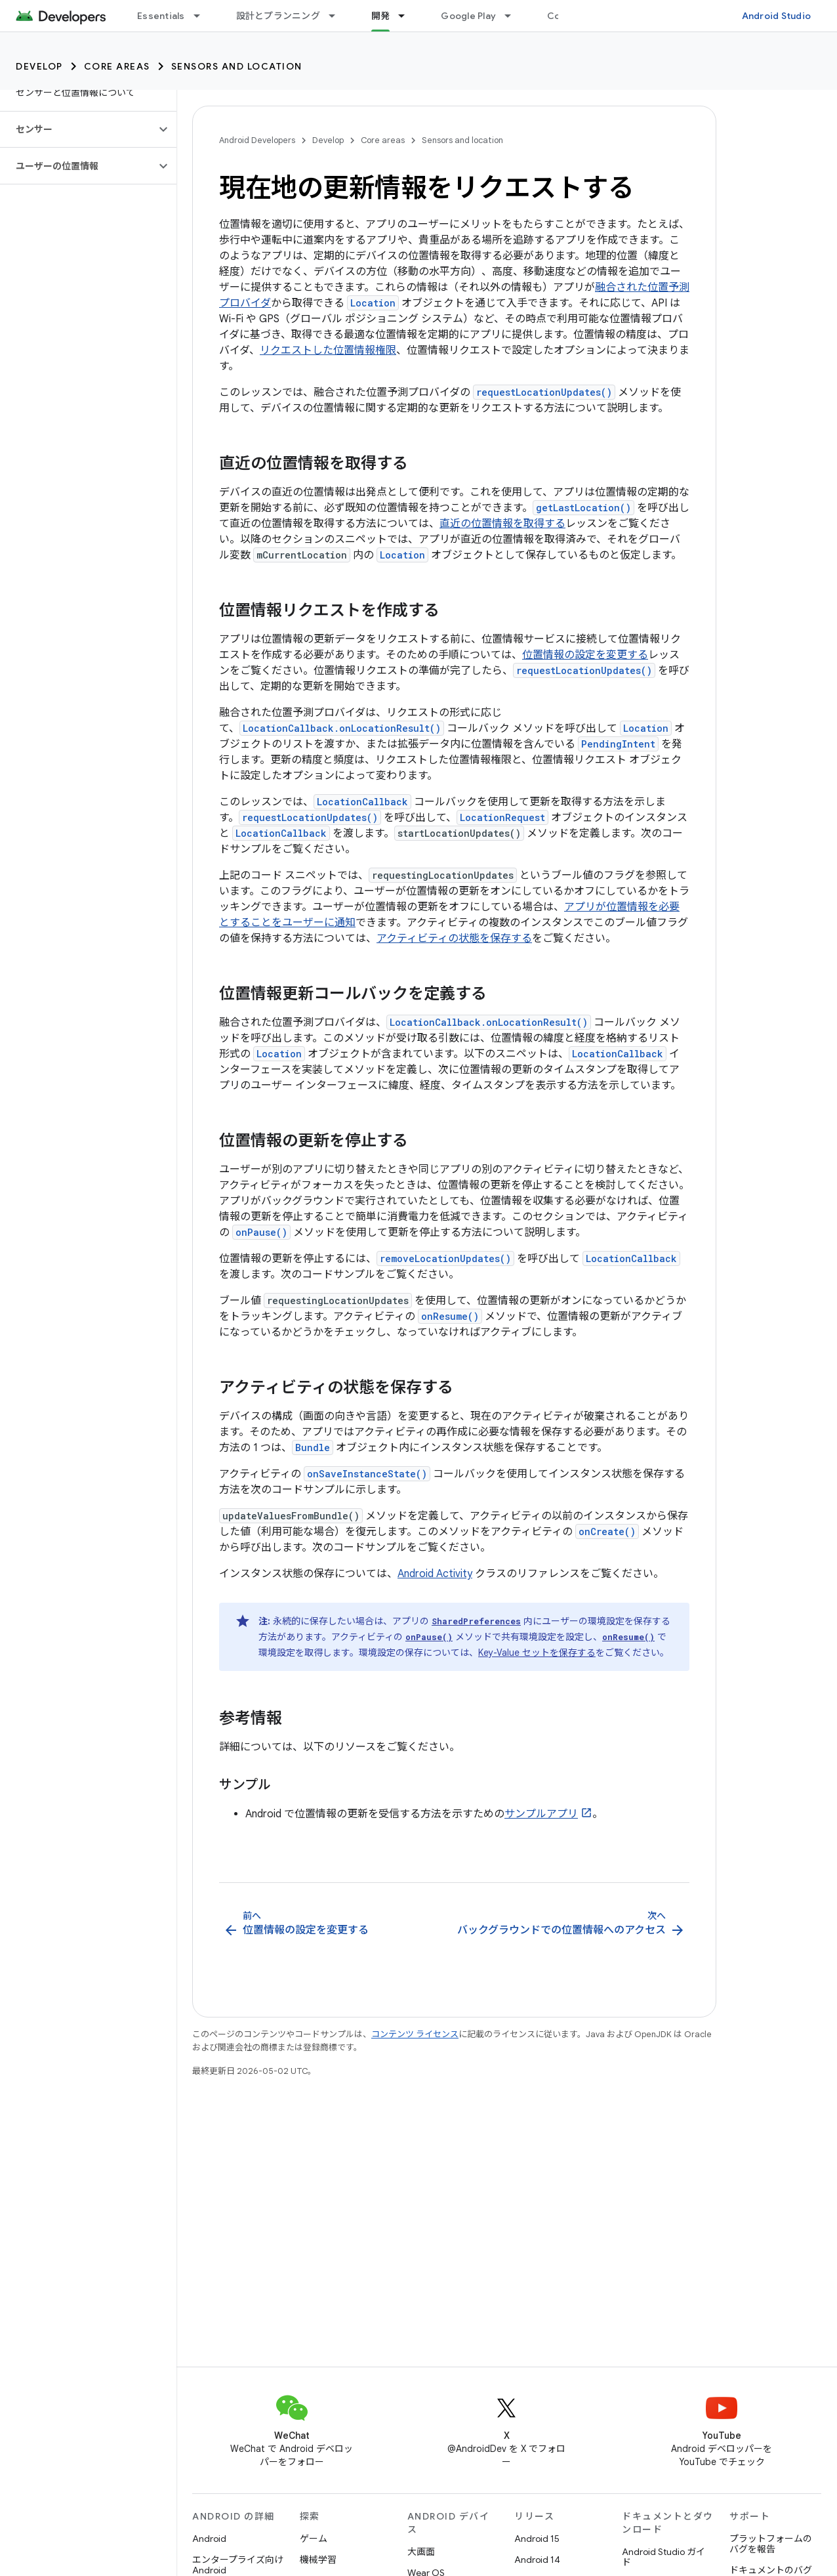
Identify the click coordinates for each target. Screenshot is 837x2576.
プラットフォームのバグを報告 (770, 2544)
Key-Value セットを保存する (537, 1652)
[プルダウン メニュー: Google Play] (513, 16)
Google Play (468, 16)
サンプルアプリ (541, 1814)
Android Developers (257, 140)
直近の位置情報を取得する (502, 523)
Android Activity (435, 1573)
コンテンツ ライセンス (415, 2034)
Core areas (117, 66)
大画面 (421, 2552)
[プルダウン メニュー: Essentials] (202, 16)
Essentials (161, 16)
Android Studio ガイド (663, 2557)
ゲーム (313, 2538)
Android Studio (776, 16)
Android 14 (537, 2559)
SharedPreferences (476, 1621)
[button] (77, 129)
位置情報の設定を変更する (585, 655)
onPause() (261, 1232)
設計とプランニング (278, 16)
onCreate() (607, 1531)
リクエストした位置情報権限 (328, 350)
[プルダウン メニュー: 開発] (407, 16)
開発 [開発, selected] (380, 16)
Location (373, 303)
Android (209, 2538)
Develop (39, 66)
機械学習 (318, 2559)
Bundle (312, 1447)
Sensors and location (236, 66)
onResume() (450, 1316)
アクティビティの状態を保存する (454, 938)
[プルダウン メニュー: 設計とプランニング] (338, 16)
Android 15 (537, 2538)
